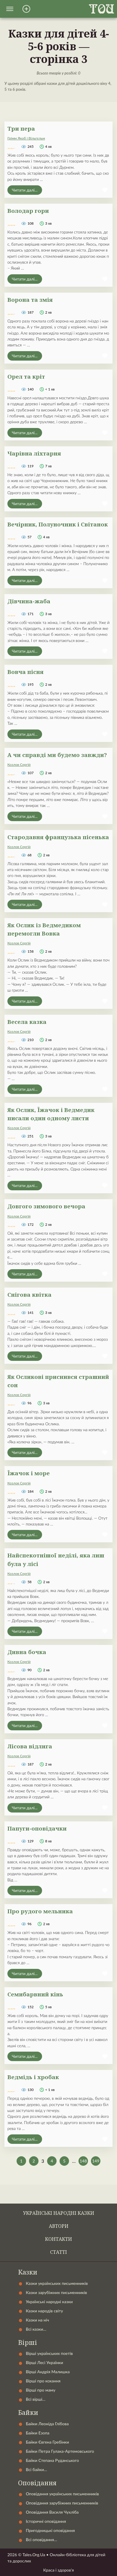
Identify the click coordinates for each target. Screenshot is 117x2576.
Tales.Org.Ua (34, 2554)
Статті (58, 2252)
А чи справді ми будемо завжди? (57, 754)
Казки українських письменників (57, 2283)
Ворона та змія (30, 299)
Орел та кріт (26, 376)
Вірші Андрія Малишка (48, 2371)
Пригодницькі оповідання (50, 2530)
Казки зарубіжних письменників (56, 2292)
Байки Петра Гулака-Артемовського (60, 2451)
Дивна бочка (26, 1652)
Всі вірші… (35, 2399)
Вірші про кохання (43, 2380)
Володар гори (28, 210)
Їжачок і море (28, 1473)
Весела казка (27, 1021)
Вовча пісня (25, 671)
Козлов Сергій (19, 764)
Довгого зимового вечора (46, 1206)
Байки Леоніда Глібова (47, 2423)
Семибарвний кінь (35, 1994)
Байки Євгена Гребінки (47, 2441)
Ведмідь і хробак (33, 2077)
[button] (10, 9)
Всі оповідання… (41, 2539)
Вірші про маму (40, 2389)
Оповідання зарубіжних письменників (62, 2502)
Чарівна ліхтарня (34, 453)
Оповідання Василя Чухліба (52, 2512)
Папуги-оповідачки (37, 1828)
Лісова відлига (29, 1746)
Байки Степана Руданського (52, 2460)
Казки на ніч (37, 2319)
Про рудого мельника (40, 1911)
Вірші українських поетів (49, 2353)
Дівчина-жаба (28, 601)
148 (83, 2160)
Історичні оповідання (46, 2521)
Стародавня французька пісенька (58, 837)
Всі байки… (36, 2469)
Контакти (58, 2239)
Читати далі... (25, 189)
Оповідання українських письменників (62, 2493)
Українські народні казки (58, 2213)
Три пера (21, 128)
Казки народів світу (44, 2310)
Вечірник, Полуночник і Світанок (57, 524)
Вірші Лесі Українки (44, 2362)
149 (95, 2160)
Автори (58, 2226)
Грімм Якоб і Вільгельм (26, 138)
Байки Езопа (37, 2432)
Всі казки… (36, 2329)
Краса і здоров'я (58, 2569)
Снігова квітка (29, 1294)
